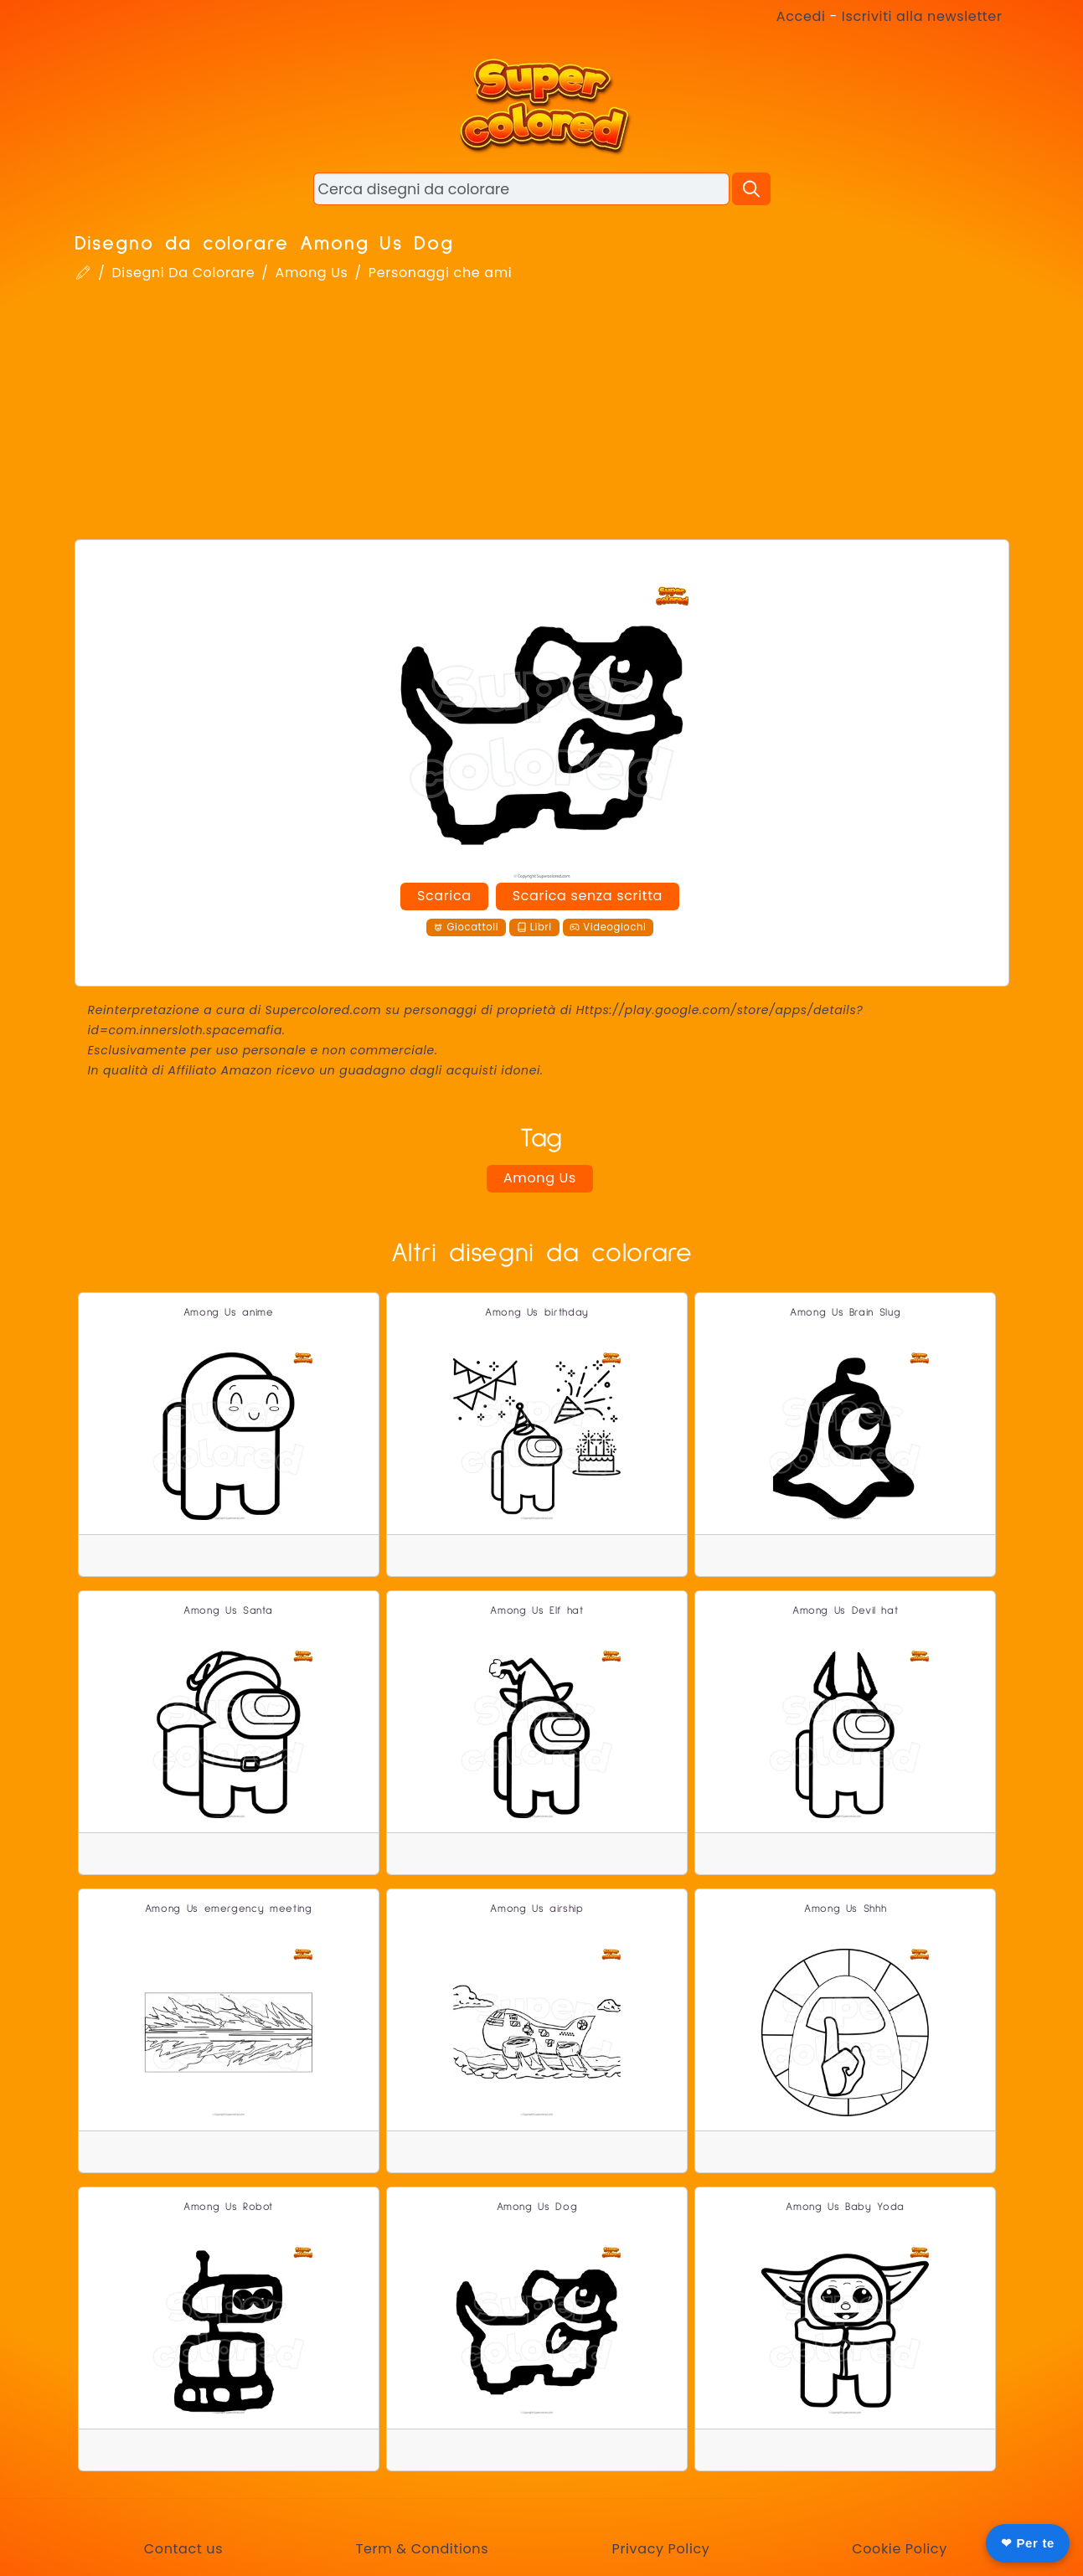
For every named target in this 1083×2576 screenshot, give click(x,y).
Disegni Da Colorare (183, 272)
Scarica (444, 895)
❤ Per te (1028, 2543)
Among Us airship (536, 1909)
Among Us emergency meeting (228, 1909)
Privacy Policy (660, 2548)
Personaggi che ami (441, 272)
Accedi (801, 16)
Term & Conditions (422, 2548)
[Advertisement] (542, 413)
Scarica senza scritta (588, 895)
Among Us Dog (537, 2207)
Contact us (183, 2548)
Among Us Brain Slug (845, 1312)
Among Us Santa (228, 1610)
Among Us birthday (537, 1312)
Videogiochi (608, 927)
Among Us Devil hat (845, 1610)
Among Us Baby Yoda (845, 2207)
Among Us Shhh (845, 1909)
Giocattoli (465, 927)
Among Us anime (228, 1312)
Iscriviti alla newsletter (922, 16)
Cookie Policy (899, 2548)
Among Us (311, 272)
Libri (534, 927)
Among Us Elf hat (536, 1610)
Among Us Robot (228, 2207)
